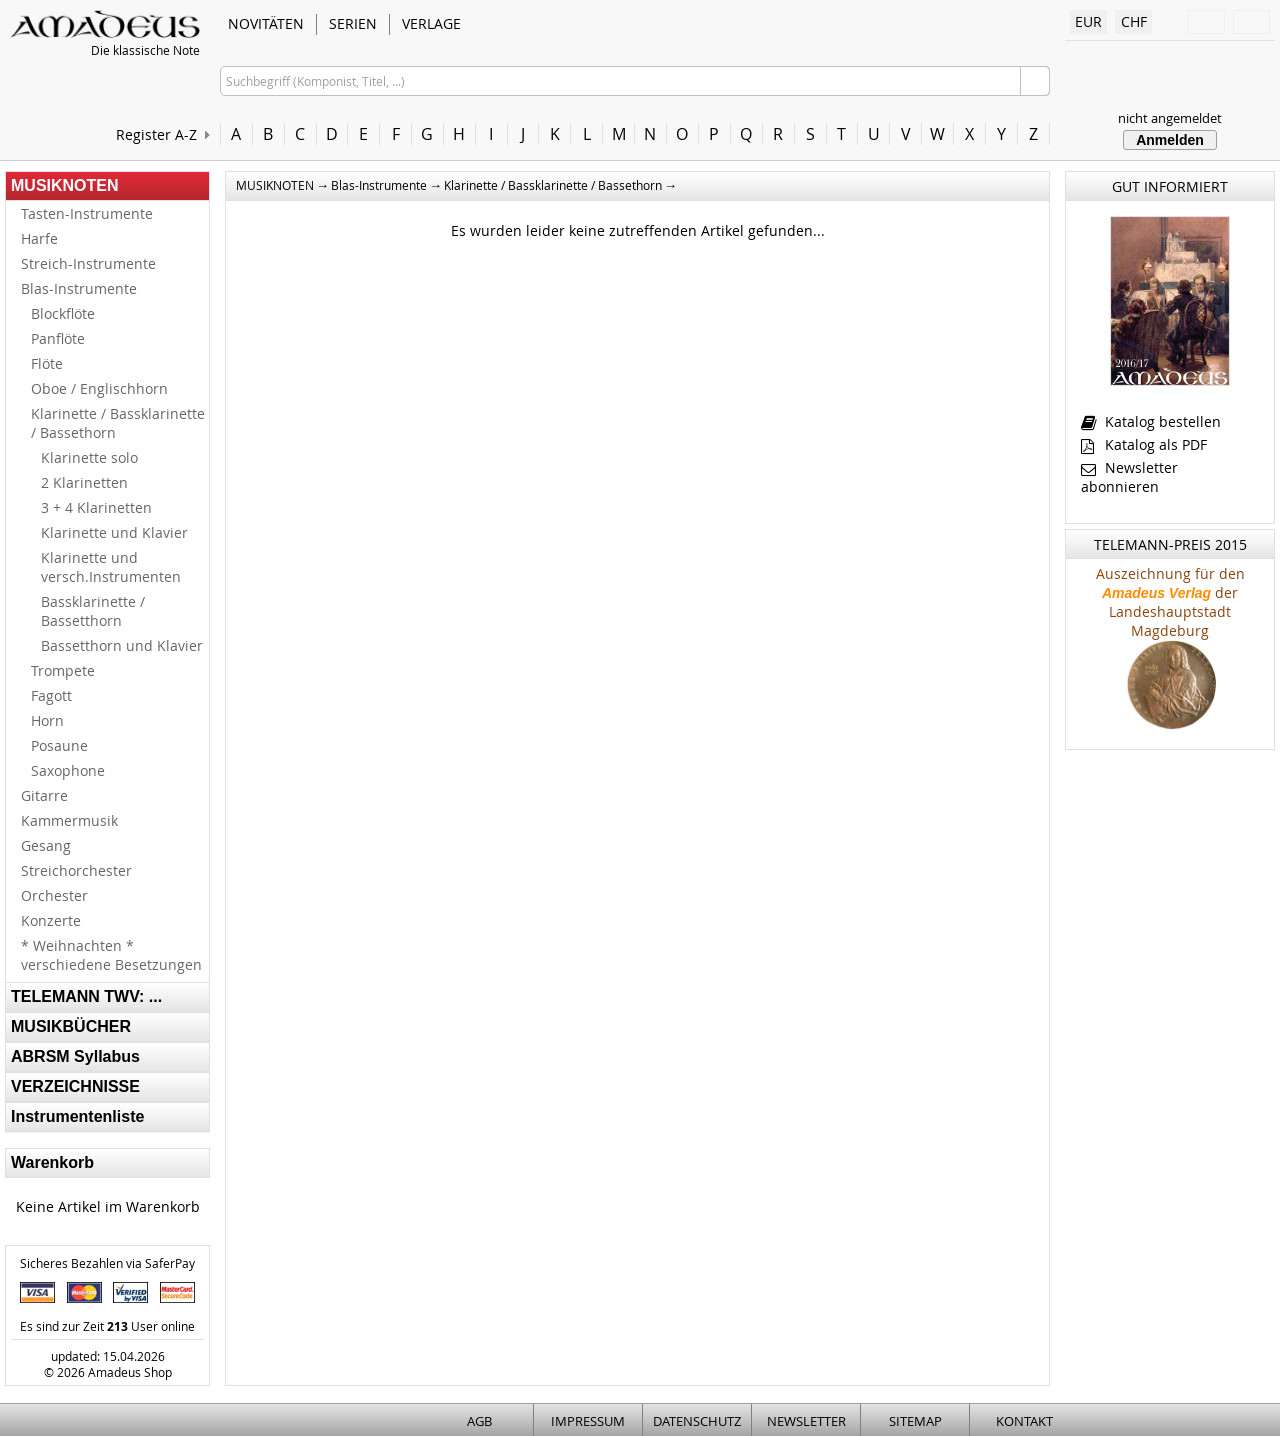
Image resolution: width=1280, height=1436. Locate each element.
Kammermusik (69, 820)
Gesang (46, 845)
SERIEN (353, 23)
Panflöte (58, 338)
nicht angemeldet (1170, 118)
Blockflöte (63, 313)
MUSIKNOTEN (65, 185)
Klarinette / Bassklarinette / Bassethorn (118, 423)
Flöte (47, 363)
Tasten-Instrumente (87, 213)
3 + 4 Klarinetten (96, 507)
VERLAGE (431, 23)
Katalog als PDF (1144, 444)
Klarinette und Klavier (114, 532)
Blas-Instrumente (79, 288)
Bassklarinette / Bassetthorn (93, 611)
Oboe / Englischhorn (99, 388)
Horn (47, 720)
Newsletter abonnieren (1129, 477)
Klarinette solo (89, 457)
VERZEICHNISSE (75, 1086)
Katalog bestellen (1151, 421)
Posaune (59, 745)
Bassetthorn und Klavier (122, 645)
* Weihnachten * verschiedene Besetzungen (111, 955)
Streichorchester (76, 870)
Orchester (54, 895)
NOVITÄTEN (266, 23)
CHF (1134, 21)
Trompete (63, 670)
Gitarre (44, 795)
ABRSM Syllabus (75, 1056)
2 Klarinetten (84, 482)
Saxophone (68, 770)
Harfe (39, 238)
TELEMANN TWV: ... (86, 996)
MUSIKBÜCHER (71, 1026)
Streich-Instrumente (88, 263)
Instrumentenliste (77, 1116)
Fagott (51, 695)
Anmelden (1170, 140)
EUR (1088, 21)
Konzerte (51, 920)
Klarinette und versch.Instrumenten (111, 567)
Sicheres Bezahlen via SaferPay (107, 1263)
